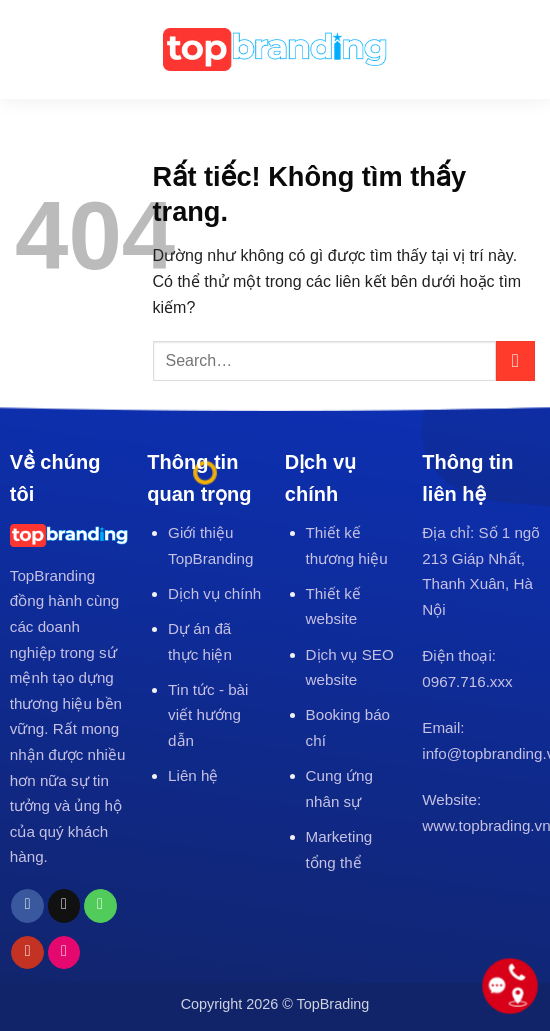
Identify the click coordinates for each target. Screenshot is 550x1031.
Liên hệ (193, 775)
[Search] (525, 49)
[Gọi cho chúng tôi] (100, 906)
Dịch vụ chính (214, 593)
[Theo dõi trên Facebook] (27, 906)
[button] (30, 49)
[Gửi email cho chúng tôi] (64, 906)
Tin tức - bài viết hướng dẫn (208, 715)
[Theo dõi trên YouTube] (27, 953)
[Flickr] (64, 953)
